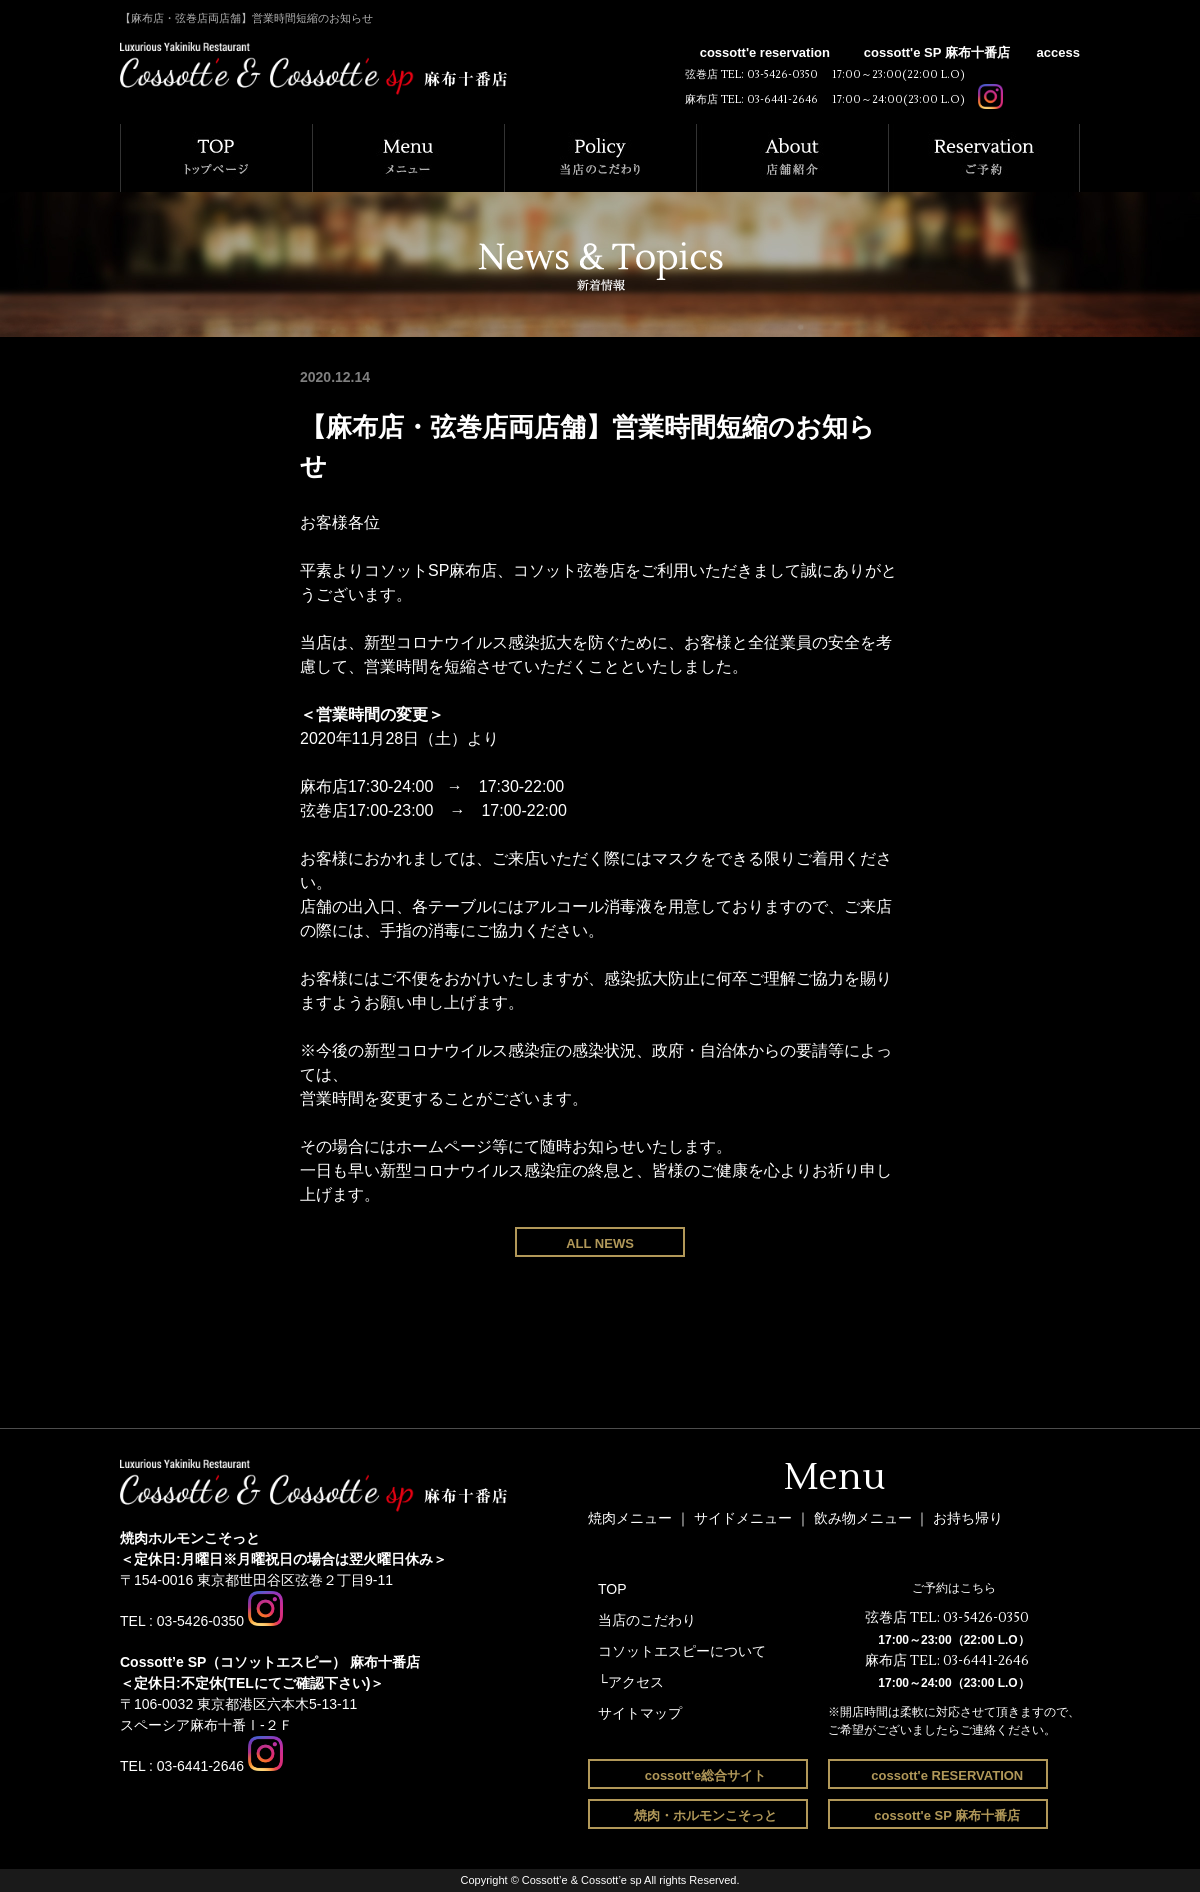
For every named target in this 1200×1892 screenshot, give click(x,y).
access (1058, 52)
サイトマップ (640, 1713)
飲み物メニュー (865, 1518)
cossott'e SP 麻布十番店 (937, 52)
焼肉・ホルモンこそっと (705, 1815)
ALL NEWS (600, 1243)
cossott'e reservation (765, 52)
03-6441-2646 (782, 99)
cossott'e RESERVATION (946, 1775)
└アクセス (631, 1682)
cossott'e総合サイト (706, 1775)
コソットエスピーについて (682, 1651)
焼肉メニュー (630, 1518)
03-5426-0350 (782, 74)
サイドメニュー (745, 1518)
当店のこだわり (647, 1620)
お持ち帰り (968, 1518)
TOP (612, 1589)
